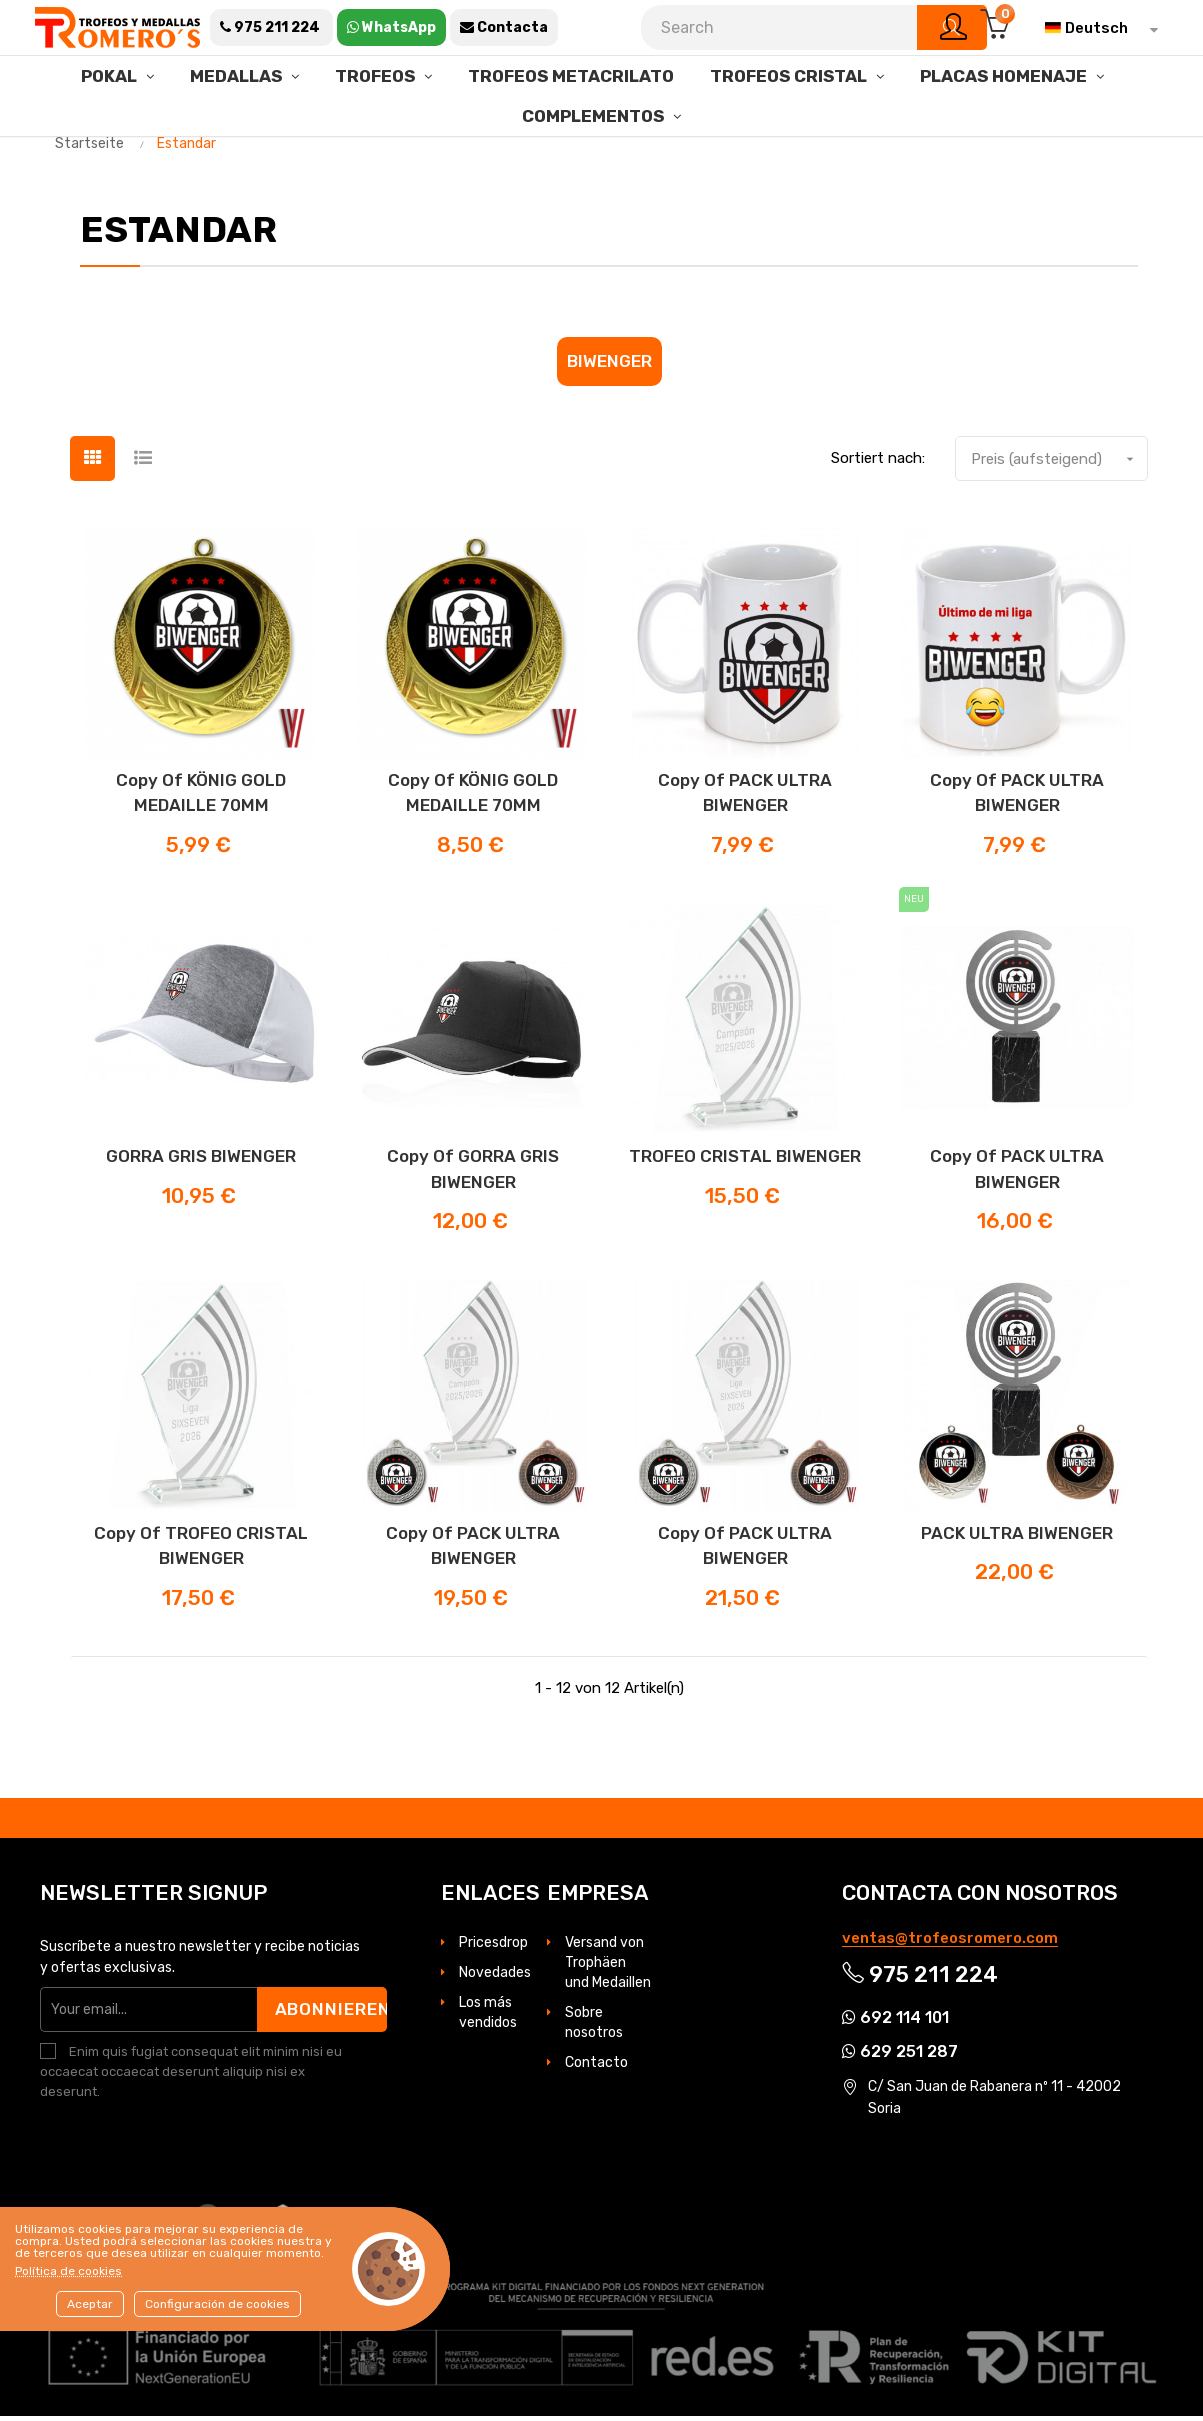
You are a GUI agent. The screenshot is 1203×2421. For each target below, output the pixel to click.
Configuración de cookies (217, 2304)
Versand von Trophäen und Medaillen (608, 1967)
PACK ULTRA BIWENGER (1017, 1538)
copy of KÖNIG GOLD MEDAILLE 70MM (201, 798)
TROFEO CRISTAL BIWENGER (745, 1162)
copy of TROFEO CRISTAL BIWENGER (201, 1551)
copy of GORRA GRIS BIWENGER (473, 1175)
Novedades (495, 1977)
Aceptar (90, 2304)
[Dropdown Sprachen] (1096, 28)
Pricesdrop (493, 1947)
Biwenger (609, 366)
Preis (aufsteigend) (1059, 464)
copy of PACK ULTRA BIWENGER (745, 798)
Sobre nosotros (594, 2027)
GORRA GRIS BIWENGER (201, 1162)
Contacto (596, 2067)
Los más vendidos (488, 2017)
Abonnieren (331, 2014)
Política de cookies (68, 2271)
